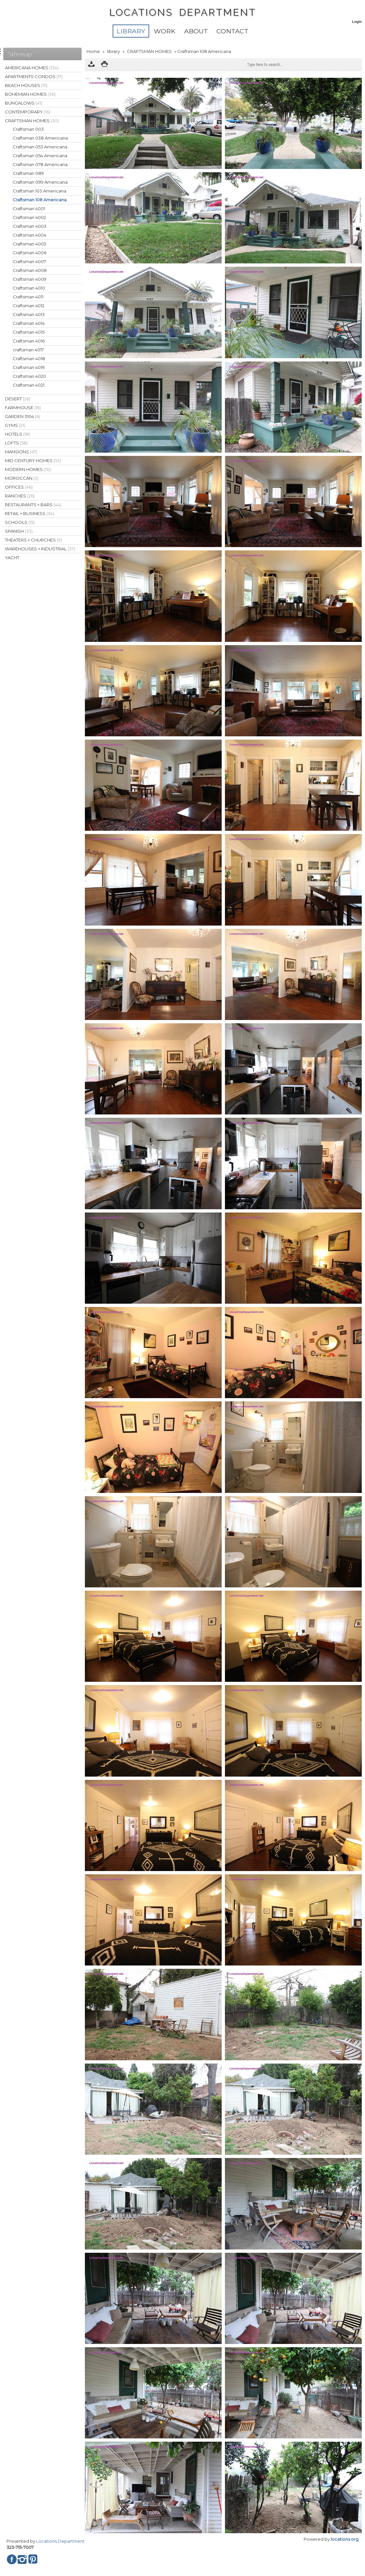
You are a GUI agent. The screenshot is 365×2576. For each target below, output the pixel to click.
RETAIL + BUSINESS (29, 513)
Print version (104, 64)
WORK (164, 31)
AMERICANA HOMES (31, 67)
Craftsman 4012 (28, 305)
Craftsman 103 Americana (39, 190)
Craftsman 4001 (29, 208)
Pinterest (32, 2559)
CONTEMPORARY (27, 111)
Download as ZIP (91, 64)
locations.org (344, 2539)
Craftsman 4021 (28, 385)
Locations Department (60, 2541)
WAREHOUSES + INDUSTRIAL (40, 548)
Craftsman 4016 (29, 340)
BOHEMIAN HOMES (30, 94)
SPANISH (19, 531)
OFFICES (19, 487)
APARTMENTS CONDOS (34, 76)
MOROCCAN (22, 478)
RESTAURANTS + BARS (33, 504)
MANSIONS (21, 451)
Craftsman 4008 (30, 270)
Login (357, 22)
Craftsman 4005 (29, 243)
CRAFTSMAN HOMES (149, 51)
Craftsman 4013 (29, 314)
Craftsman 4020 (29, 376)
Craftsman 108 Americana (40, 199)
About (196, 31)
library (131, 31)
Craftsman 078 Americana (40, 164)
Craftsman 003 (28, 129)
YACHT (12, 557)
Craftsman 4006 (29, 252)
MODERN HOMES (28, 469)
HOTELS (17, 434)
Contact (232, 31)
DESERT (17, 398)
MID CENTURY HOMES (33, 460)
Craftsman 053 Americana (40, 146)
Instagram (22, 2559)
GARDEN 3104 (22, 416)
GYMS (15, 425)
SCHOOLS (20, 522)
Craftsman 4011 (28, 296)
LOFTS (16, 442)
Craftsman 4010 (29, 288)
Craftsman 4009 (29, 279)
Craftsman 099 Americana (40, 182)
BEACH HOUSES (26, 85)
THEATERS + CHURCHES (33, 540)
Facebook (12, 2559)
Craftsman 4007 (29, 261)
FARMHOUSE (23, 407)
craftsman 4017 (28, 349)
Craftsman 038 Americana (40, 138)
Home (93, 51)
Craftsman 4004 (29, 235)
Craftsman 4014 (29, 323)
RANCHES (20, 495)
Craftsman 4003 (29, 226)
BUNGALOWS (23, 103)
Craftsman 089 (28, 173)
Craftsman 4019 (29, 367)
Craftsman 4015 (28, 332)
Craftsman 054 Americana (40, 155)
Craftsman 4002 (29, 217)
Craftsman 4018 (29, 358)
